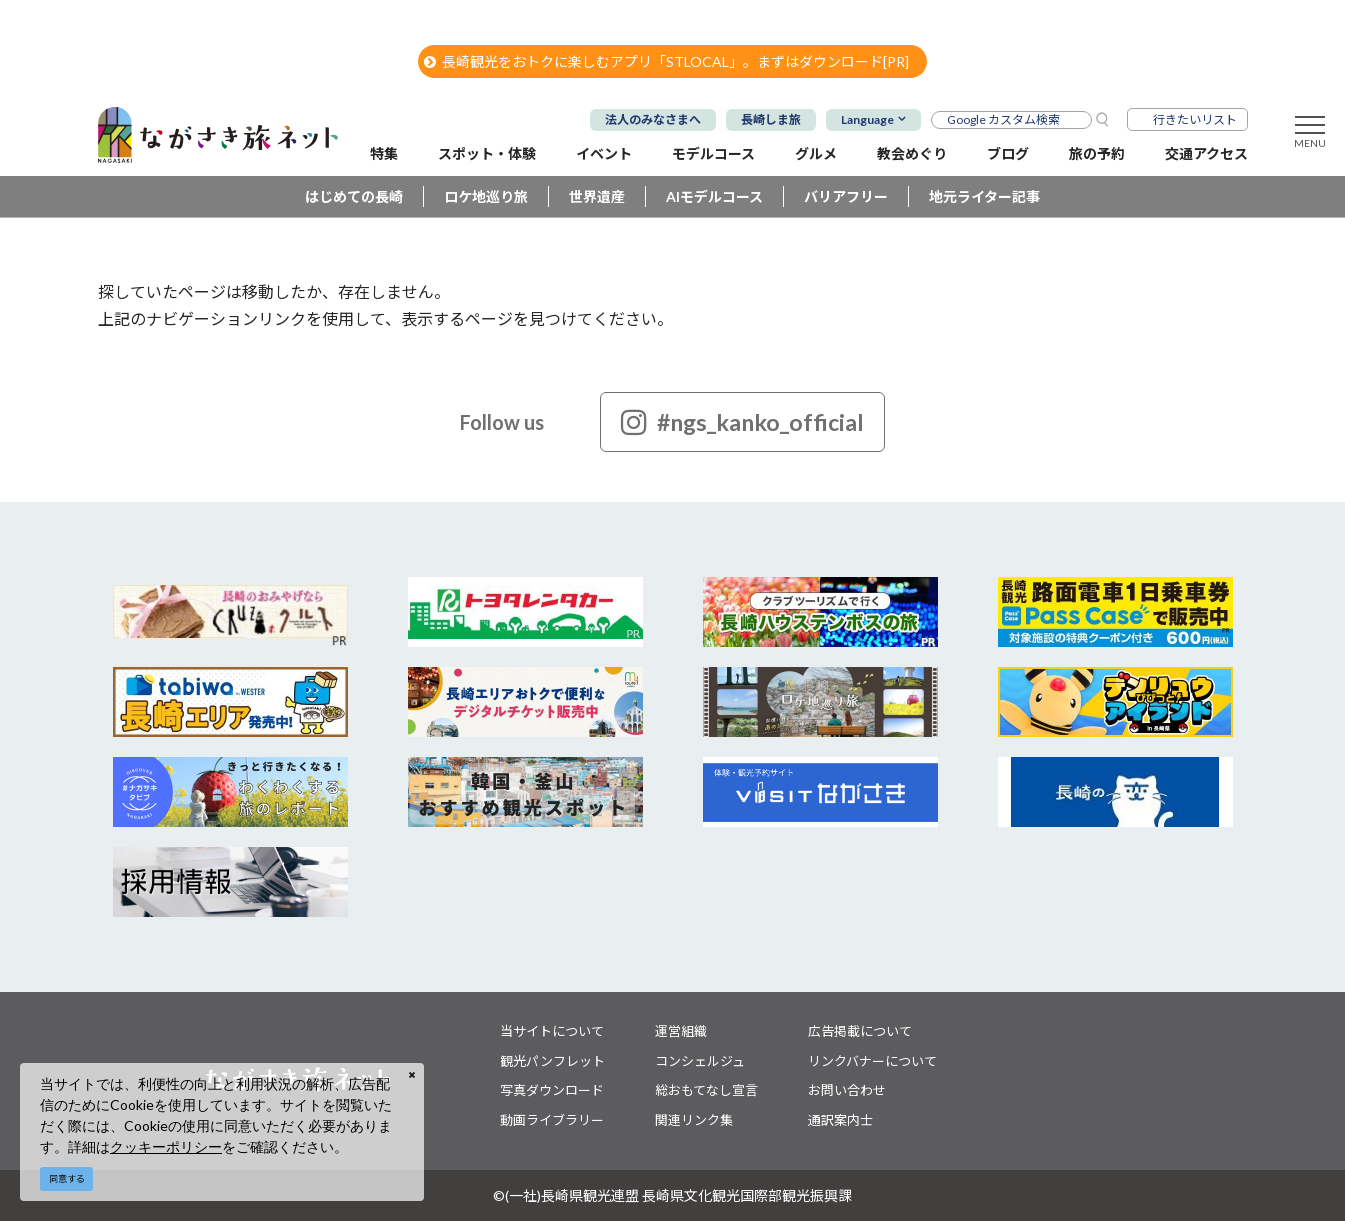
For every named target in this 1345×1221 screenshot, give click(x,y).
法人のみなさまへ (653, 119)
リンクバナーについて (872, 1061)
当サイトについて (552, 1031)
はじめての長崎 (354, 196)
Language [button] (867, 119)
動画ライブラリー (552, 1120)
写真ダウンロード (552, 1090)
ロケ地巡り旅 (486, 196)
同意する (67, 1178)
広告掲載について (860, 1031)
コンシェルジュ (700, 1061)
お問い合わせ (847, 1090)
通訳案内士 (840, 1120)
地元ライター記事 (984, 196)
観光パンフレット (552, 1061)
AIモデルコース (714, 196)
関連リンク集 (694, 1120)
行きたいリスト (1195, 119)
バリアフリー (846, 196)
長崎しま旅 (771, 119)
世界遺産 (597, 196)
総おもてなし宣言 (706, 1090)
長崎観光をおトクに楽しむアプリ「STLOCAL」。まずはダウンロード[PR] (666, 61)
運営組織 (681, 1031)
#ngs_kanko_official (742, 422)
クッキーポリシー (166, 1146)
